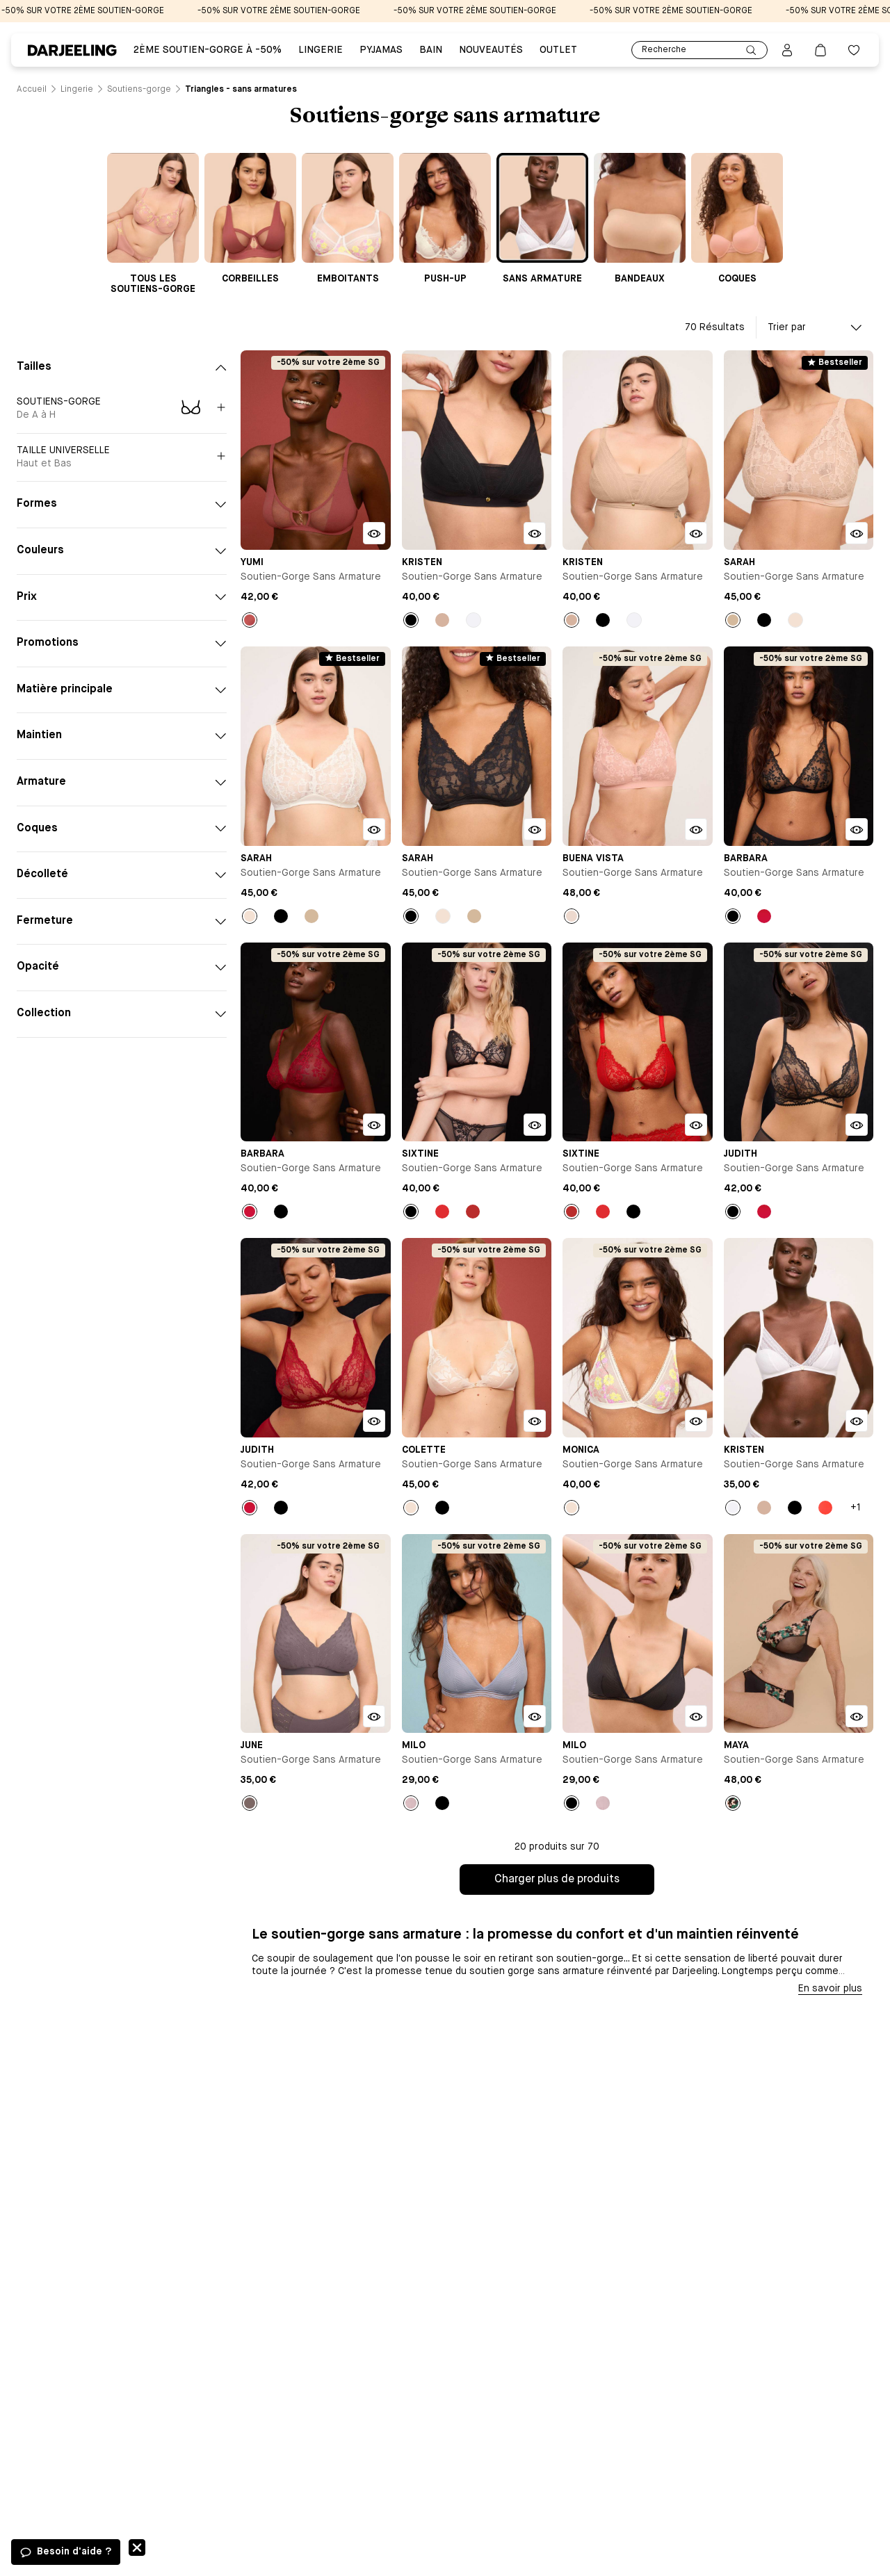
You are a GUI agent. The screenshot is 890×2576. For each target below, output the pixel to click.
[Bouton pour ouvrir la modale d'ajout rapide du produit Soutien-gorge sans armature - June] (374, 1716)
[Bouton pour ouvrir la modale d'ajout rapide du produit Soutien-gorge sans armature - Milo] (535, 1716)
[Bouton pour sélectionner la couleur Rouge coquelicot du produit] (473, 1211)
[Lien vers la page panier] (820, 50)
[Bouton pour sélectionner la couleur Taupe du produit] (249, 1803)
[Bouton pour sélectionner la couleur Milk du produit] (795, 620)
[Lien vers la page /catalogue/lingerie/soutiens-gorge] (139, 89)
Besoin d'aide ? (74, 2552)
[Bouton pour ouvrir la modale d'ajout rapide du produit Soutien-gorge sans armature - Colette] (535, 1421)
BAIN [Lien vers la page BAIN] (430, 50)
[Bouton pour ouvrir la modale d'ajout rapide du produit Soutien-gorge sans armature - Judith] (857, 1125)
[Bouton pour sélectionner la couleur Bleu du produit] (411, 1803)
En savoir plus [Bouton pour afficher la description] (830, 1989)
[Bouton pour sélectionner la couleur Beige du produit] (733, 620)
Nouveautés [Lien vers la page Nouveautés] (491, 50)
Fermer (137, 2547)
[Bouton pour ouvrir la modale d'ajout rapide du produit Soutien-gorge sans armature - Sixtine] (535, 1125)
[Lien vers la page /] (32, 89)
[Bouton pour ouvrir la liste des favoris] (854, 50)
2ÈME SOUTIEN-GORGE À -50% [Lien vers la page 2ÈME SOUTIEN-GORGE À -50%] (208, 50)
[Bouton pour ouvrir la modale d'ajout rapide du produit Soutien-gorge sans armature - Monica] (696, 1421)
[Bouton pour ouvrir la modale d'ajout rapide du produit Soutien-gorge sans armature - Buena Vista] (696, 829)
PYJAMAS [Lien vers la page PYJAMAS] (381, 50)
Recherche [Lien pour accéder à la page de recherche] (699, 50)
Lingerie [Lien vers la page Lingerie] (320, 50)
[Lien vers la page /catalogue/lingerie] (76, 89)
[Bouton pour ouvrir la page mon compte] (787, 50)
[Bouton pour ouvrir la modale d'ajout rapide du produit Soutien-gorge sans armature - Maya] (857, 1716)
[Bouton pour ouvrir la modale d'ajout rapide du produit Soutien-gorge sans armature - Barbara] (857, 829)
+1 (855, 1508)
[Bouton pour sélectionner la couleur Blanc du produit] (473, 620)
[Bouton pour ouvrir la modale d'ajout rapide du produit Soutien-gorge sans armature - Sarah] (857, 533)
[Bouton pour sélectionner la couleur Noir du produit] (411, 620)
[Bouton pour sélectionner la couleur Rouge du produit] (764, 916)
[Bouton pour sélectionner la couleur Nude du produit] (442, 620)
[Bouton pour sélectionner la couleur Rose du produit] (571, 916)
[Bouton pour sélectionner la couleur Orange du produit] (825, 1508)
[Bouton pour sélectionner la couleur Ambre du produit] (249, 620)
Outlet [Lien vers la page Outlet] (558, 50)
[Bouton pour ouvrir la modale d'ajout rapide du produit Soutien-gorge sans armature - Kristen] (535, 533)
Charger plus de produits (557, 1879)
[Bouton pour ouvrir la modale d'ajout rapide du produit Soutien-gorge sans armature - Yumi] (374, 533)
